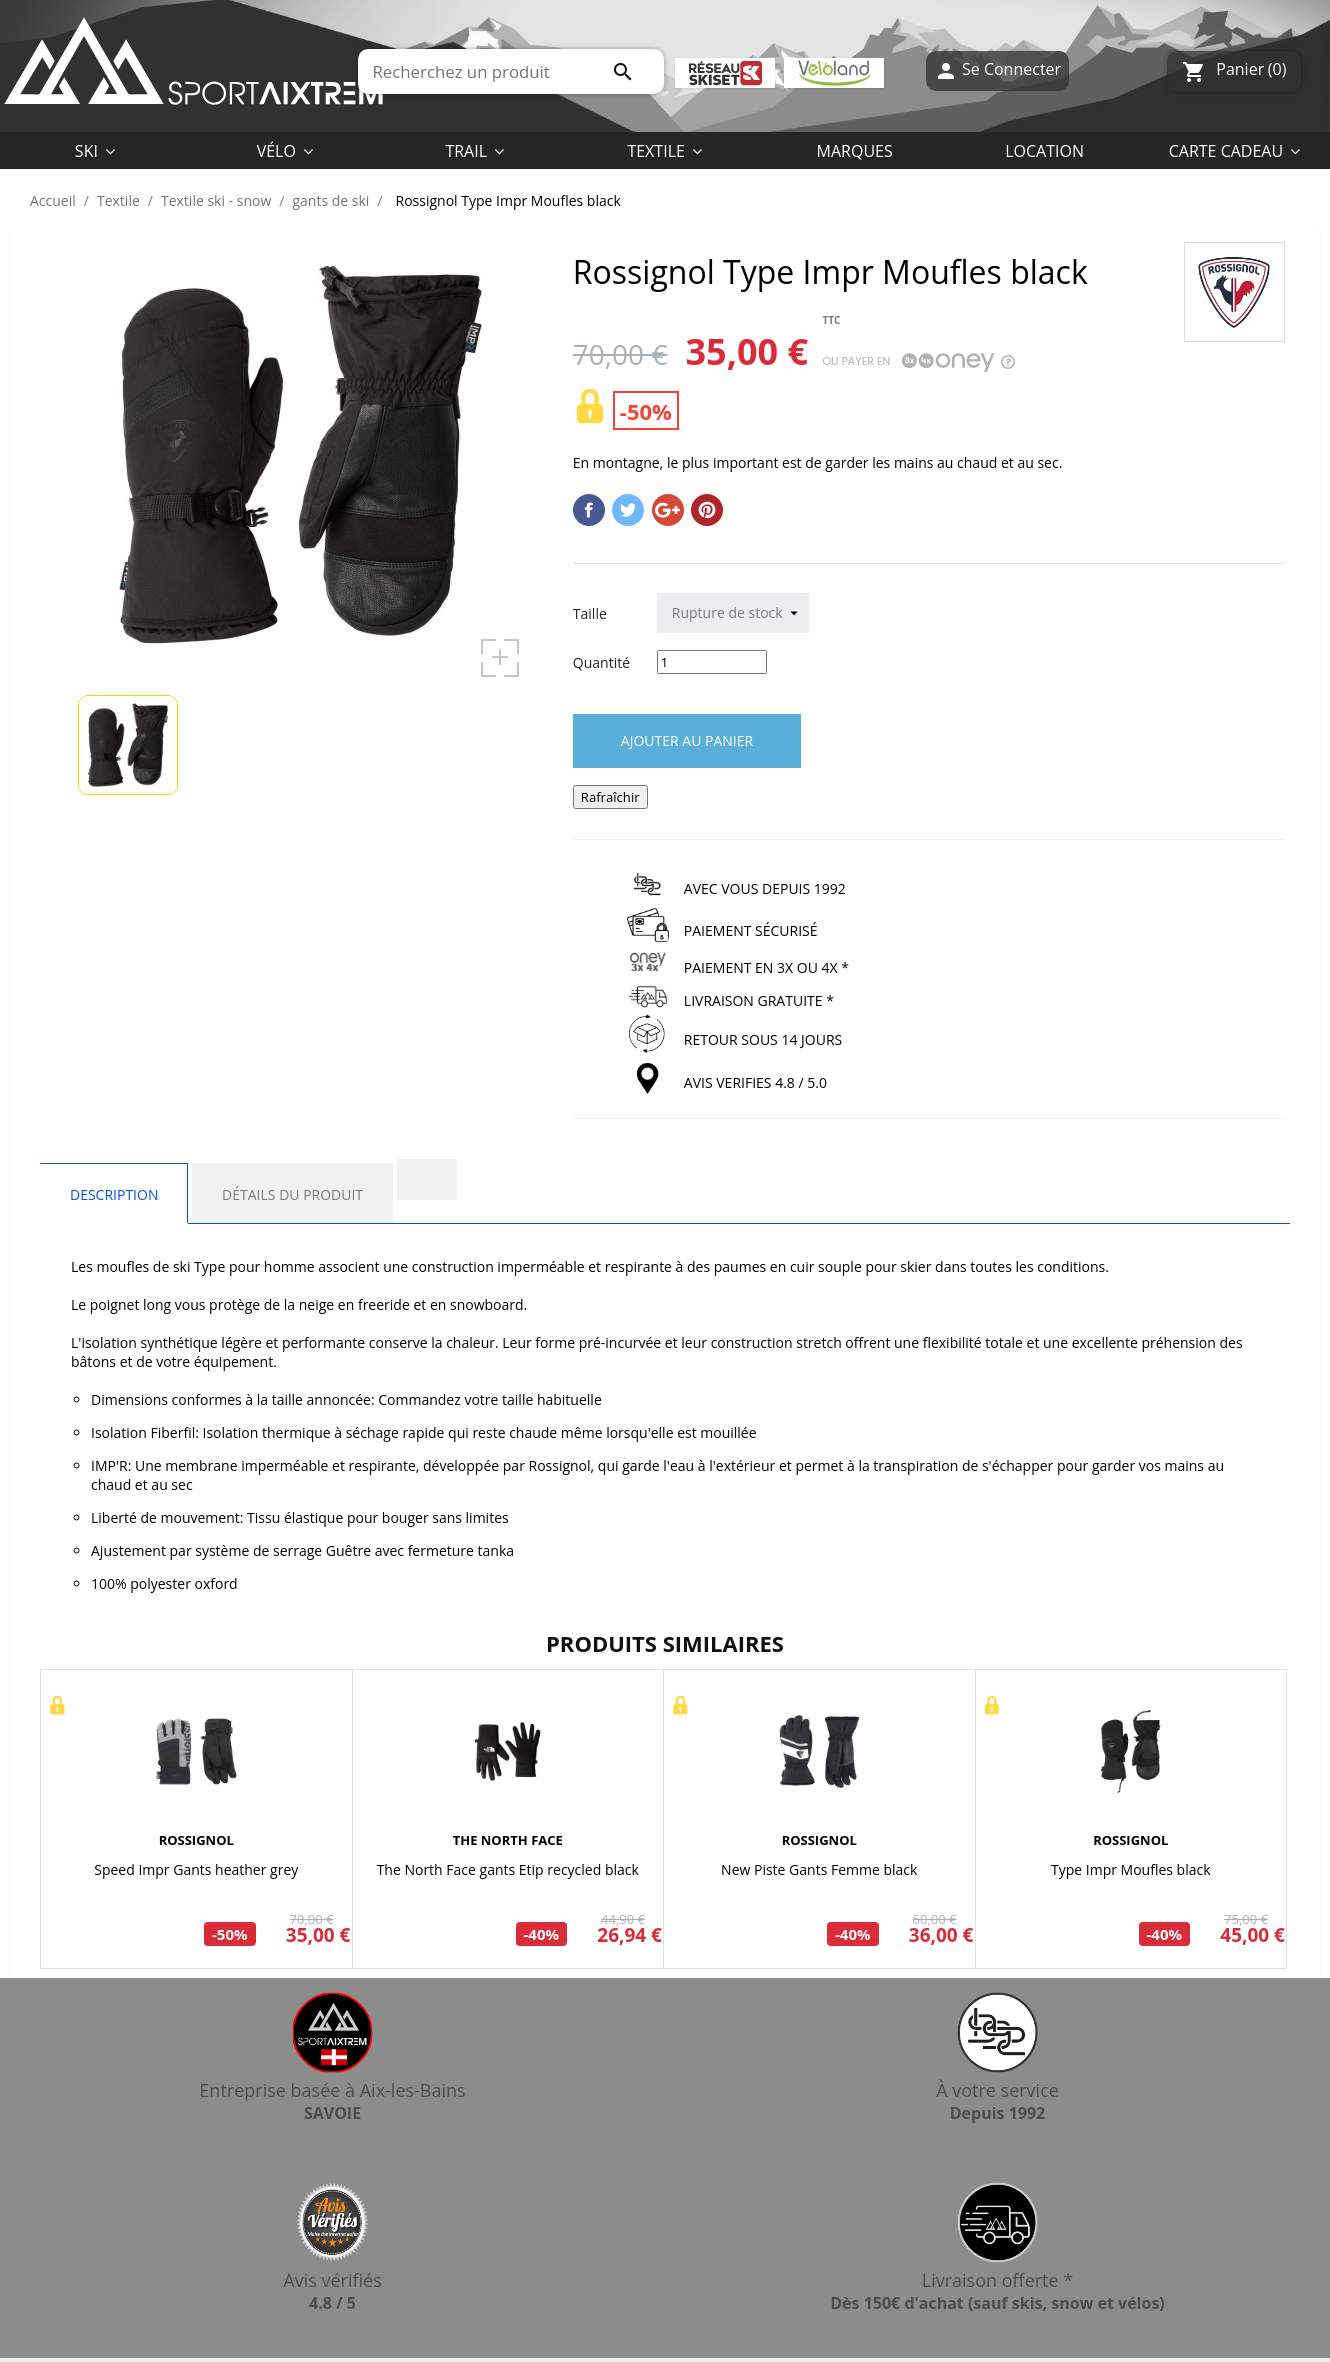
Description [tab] (114, 1194)
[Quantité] (712, 662)
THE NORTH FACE (508, 1840)
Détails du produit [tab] (292, 1194)
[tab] (427, 1179)
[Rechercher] (511, 71)
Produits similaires (665, 1643)
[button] (665, 150)
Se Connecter (997, 71)
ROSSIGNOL (196, 1840)
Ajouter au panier (687, 740)
